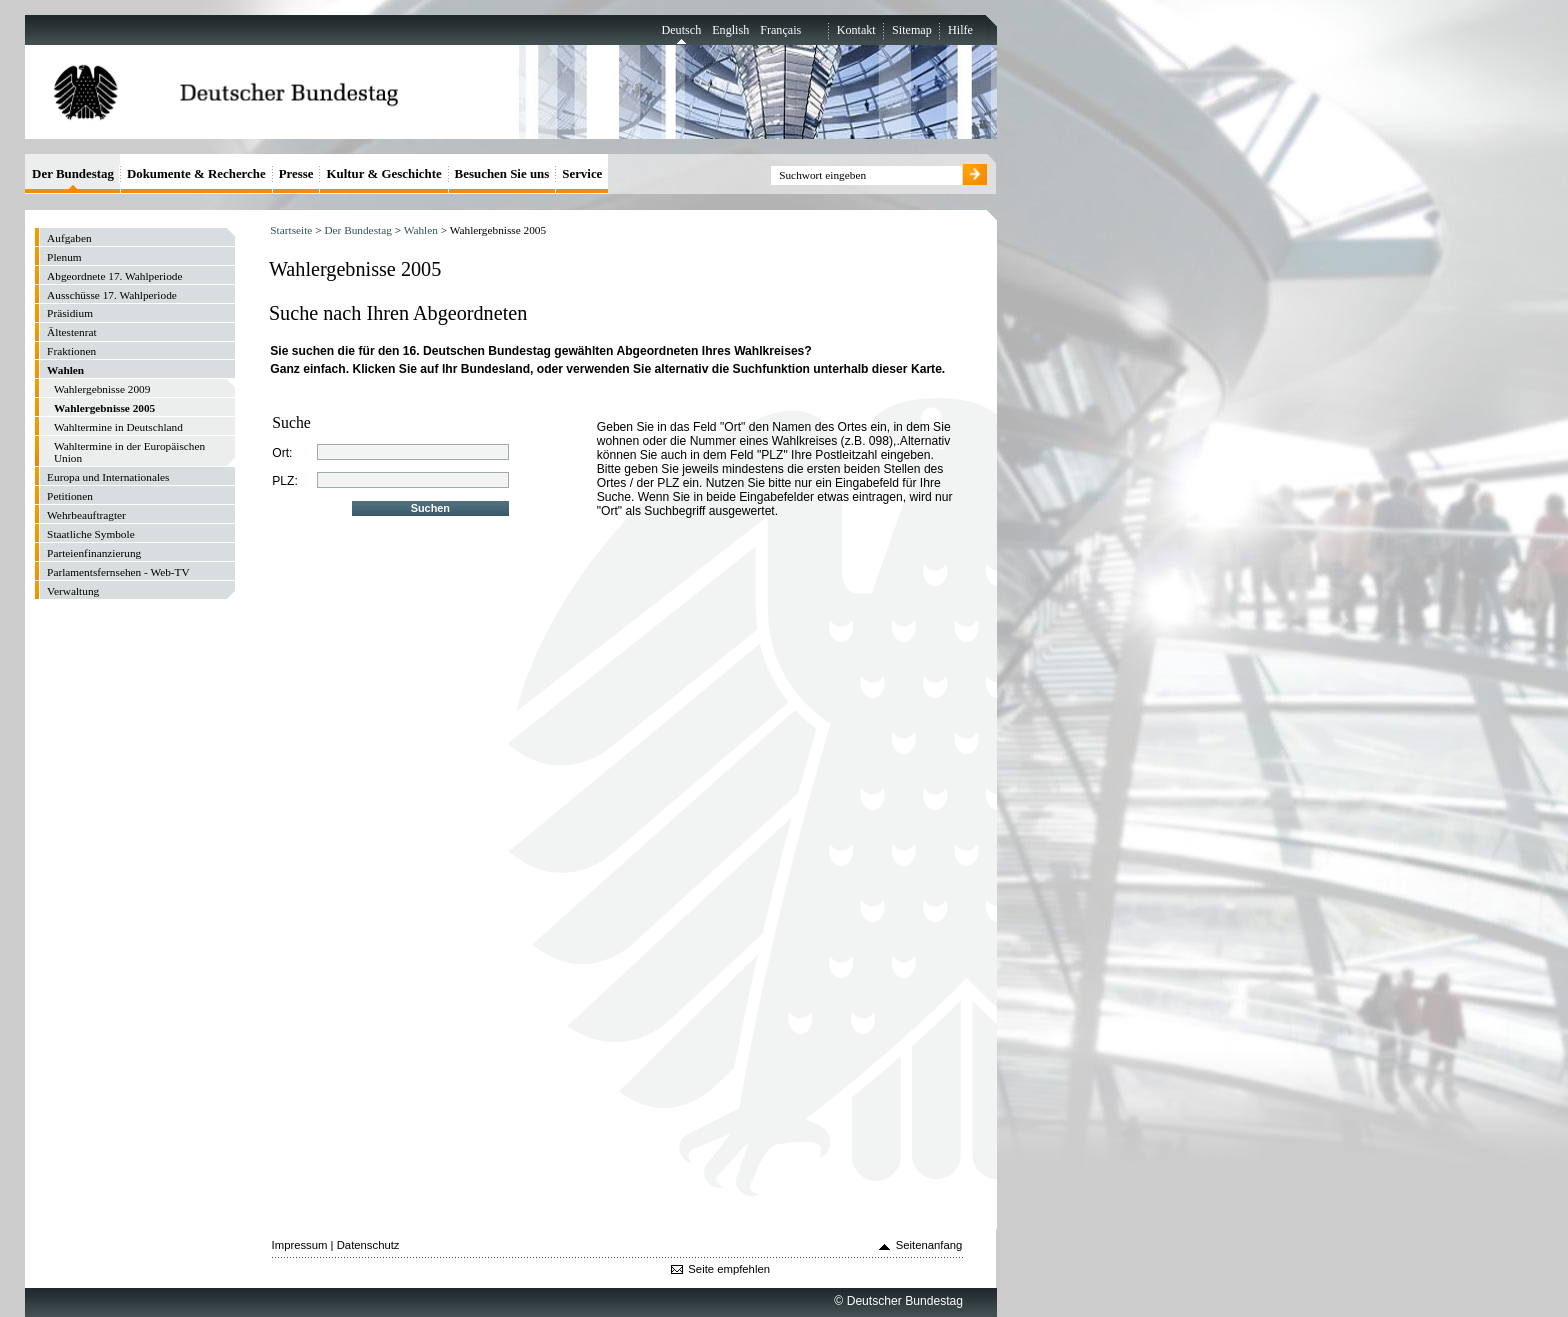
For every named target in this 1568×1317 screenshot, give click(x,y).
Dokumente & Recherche (196, 173)
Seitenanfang (929, 1245)
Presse (296, 173)
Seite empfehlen (729, 1269)
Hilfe (960, 30)
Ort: (282, 453)
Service (582, 173)
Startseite (291, 230)
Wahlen (421, 230)
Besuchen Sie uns (502, 173)
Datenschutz (368, 1245)
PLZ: (285, 481)
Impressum (300, 1245)
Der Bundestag (357, 230)
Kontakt (856, 30)
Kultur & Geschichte (383, 173)
